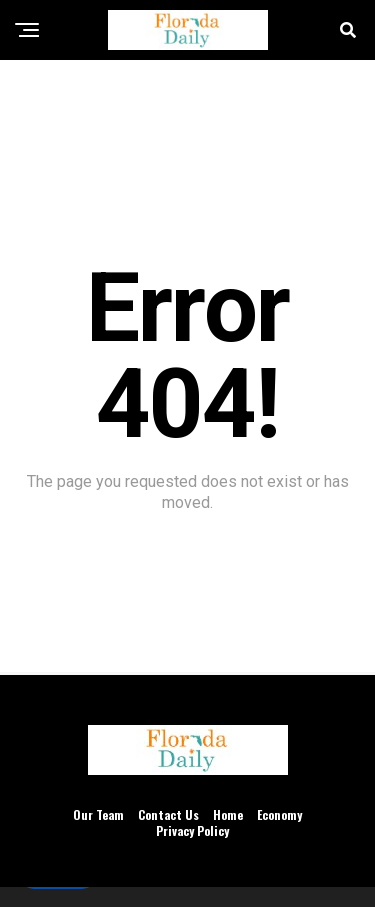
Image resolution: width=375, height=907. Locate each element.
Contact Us (168, 814)
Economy (279, 814)
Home (228, 814)
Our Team (98, 814)
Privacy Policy (192, 830)
